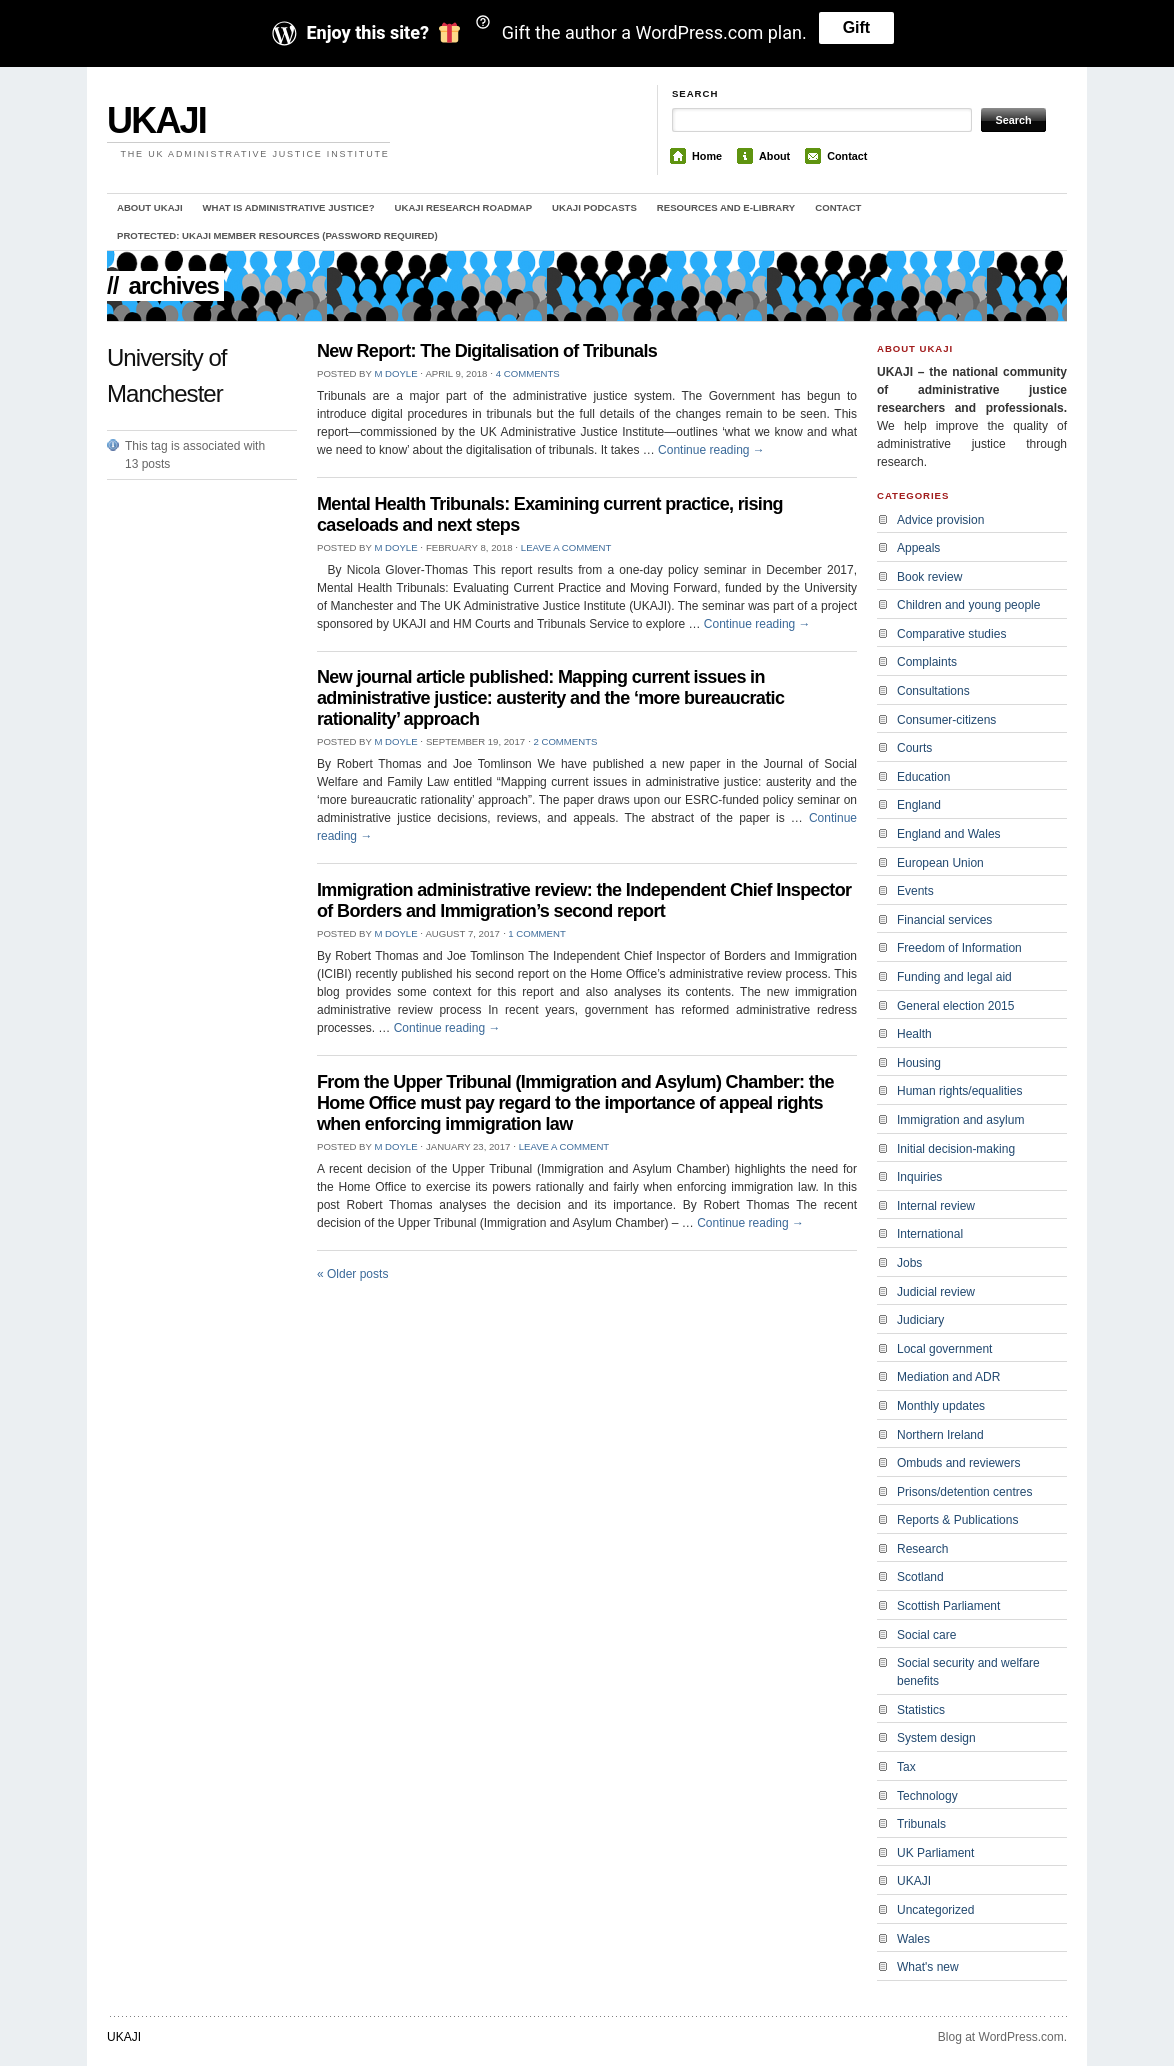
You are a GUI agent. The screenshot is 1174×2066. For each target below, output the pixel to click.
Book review (929, 577)
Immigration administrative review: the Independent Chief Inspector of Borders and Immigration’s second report (584, 900)
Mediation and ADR (948, 1377)
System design (936, 1738)
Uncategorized (935, 1910)
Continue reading (711, 450)
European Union (940, 863)
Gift (857, 27)
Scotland (920, 1577)
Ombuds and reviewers (958, 1463)
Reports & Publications (957, 1520)
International (930, 1234)
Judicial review (936, 1292)
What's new (928, 1967)
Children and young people (968, 605)
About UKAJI (150, 207)
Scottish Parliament (948, 1606)
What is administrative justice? (289, 207)
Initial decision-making (956, 1149)
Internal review (936, 1206)
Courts (914, 748)
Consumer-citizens (946, 720)
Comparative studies (951, 634)
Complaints (927, 662)
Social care (926, 1635)
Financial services (944, 920)
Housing (919, 1063)
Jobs (909, 1263)
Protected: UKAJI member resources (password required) (277, 235)
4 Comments (528, 373)
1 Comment (537, 933)
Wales (913, 1939)
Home (707, 156)
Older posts (352, 1274)
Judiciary (920, 1320)
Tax (906, 1767)
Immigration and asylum (960, 1120)
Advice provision (940, 520)
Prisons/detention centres (964, 1492)
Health (914, 1034)
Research (922, 1549)
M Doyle (395, 373)
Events (915, 891)
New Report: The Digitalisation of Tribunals (487, 351)
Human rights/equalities (959, 1091)
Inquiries (919, 1177)
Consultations (933, 691)
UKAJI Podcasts (594, 207)
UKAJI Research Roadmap (464, 207)
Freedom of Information (959, 948)
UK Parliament (935, 1853)
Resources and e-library (726, 207)
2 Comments (565, 741)
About (774, 156)
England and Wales (949, 834)
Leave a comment (566, 547)
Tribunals (921, 1824)
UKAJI (156, 120)
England (919, 805)
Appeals (918, 548)
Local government (944, 1349)
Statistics (921, 1710)
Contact (847, 156)
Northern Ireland (940, 1435)
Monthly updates (941, 1406)
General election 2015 (955, 1006)
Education (923, 777)
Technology (927, 1796)
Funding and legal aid (954, 977)
